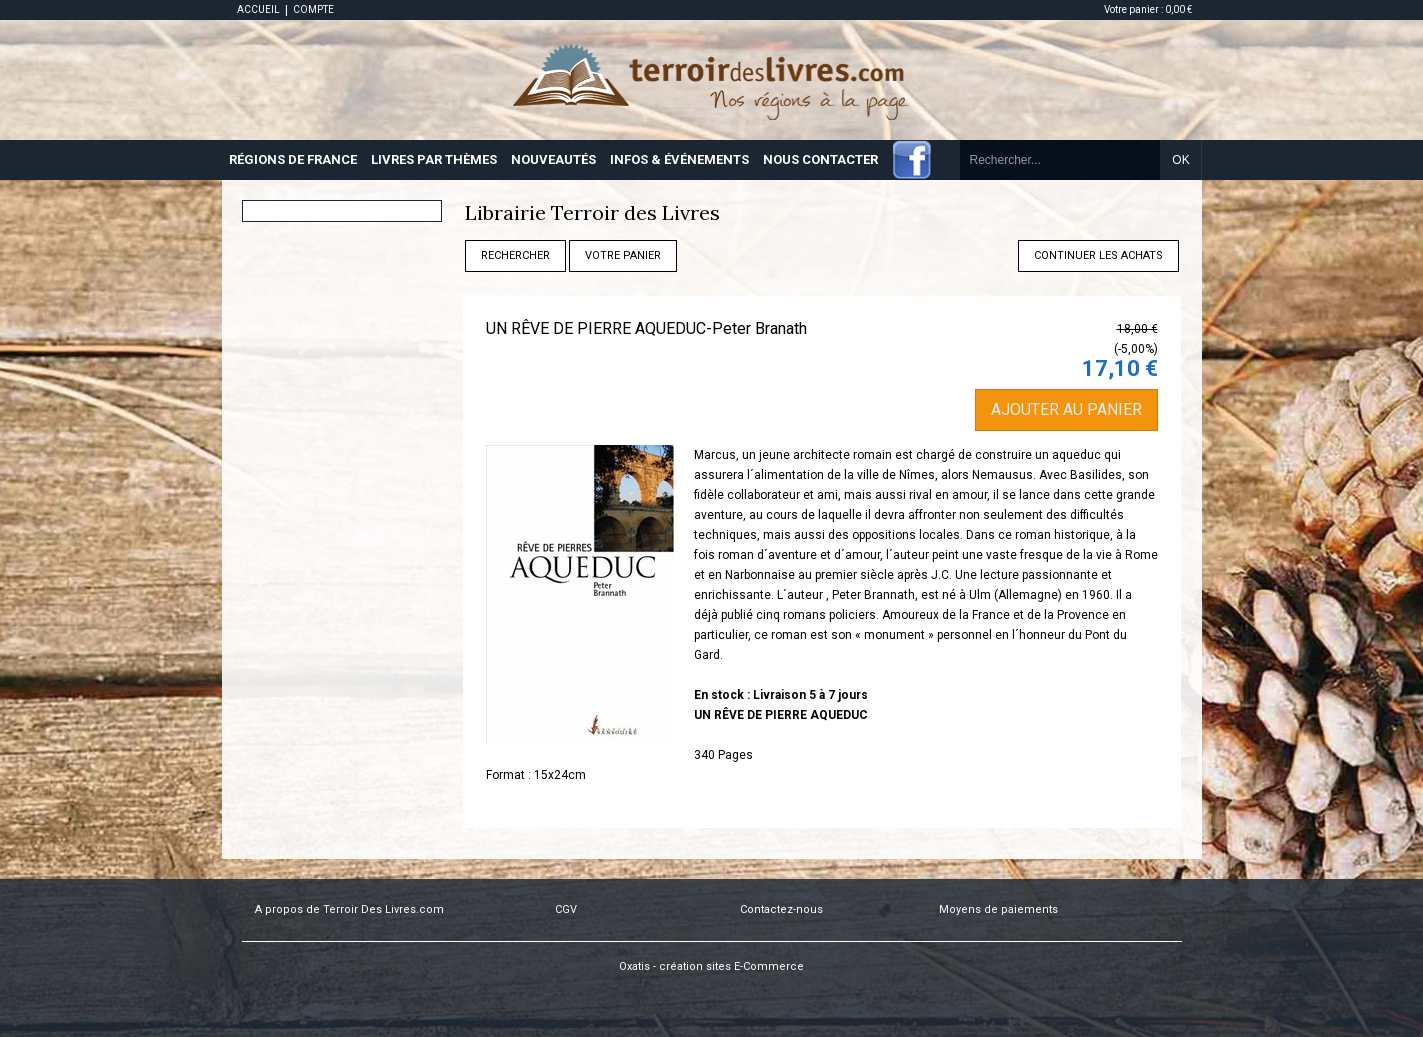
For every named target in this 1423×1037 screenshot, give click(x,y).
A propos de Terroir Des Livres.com (349, 909)
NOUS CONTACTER (820, 159)
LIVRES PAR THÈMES (434, 159)
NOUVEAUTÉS (553, 159)
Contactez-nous (781, 909)
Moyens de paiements (998, 909)
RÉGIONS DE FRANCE (293, 159)
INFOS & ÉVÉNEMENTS (679, 159)
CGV (566, 909)
